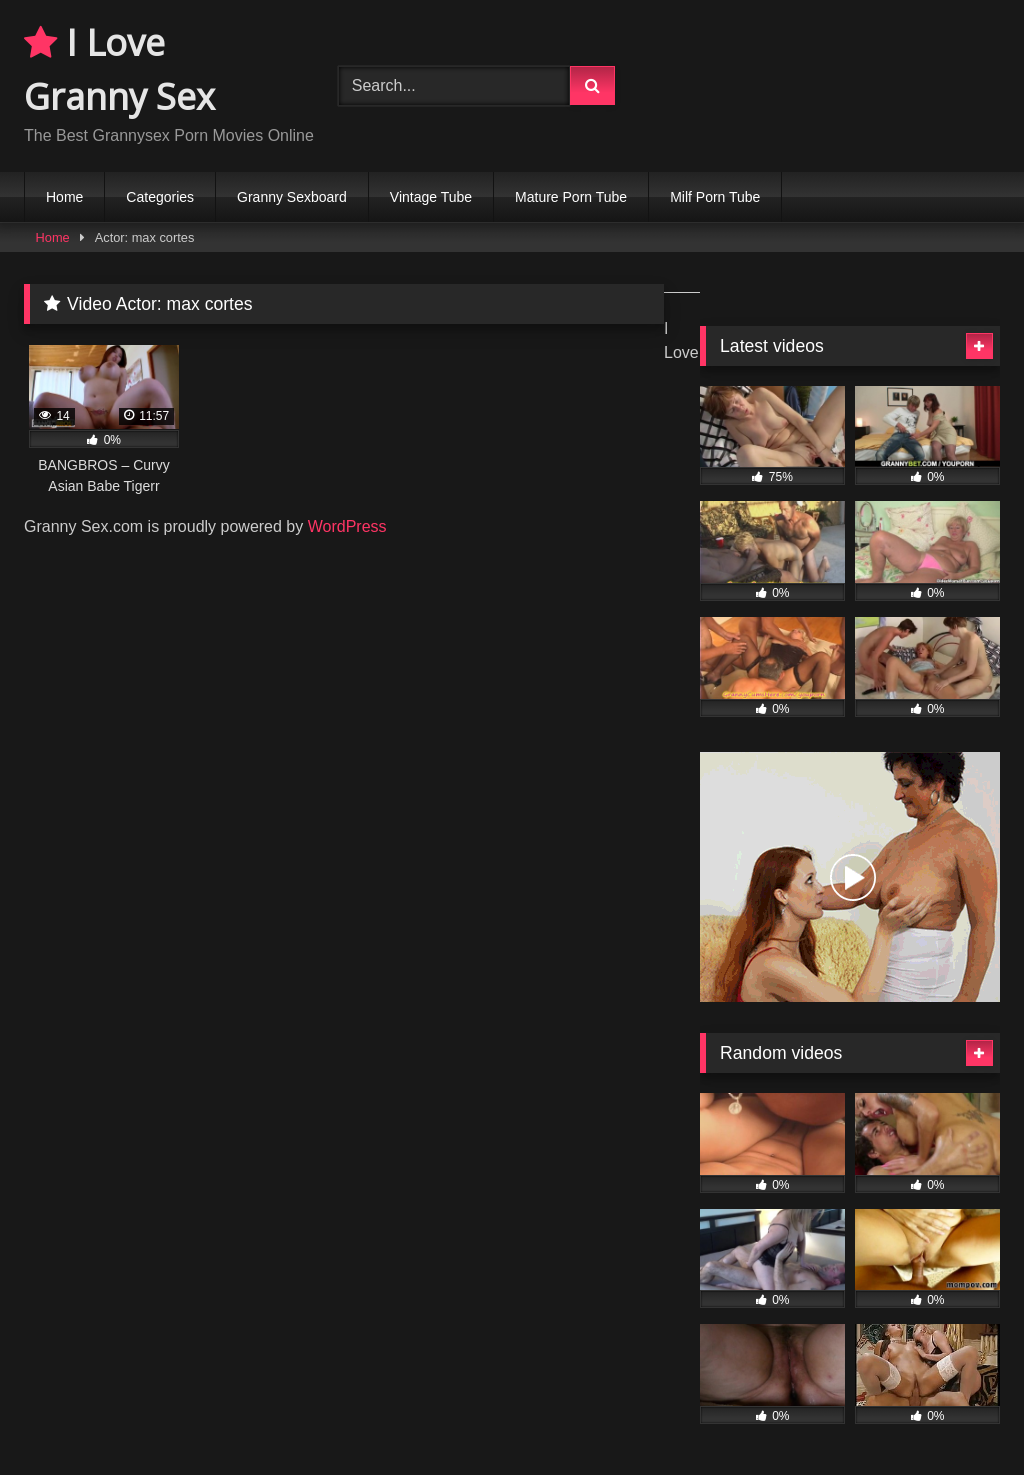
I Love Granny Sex (119, 69)
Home (64, 197)
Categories (160, 197)
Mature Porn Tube (571, 197)
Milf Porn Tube (715, 197)
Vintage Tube (431, 197)
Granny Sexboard (292, 197)
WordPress (347, 526)
